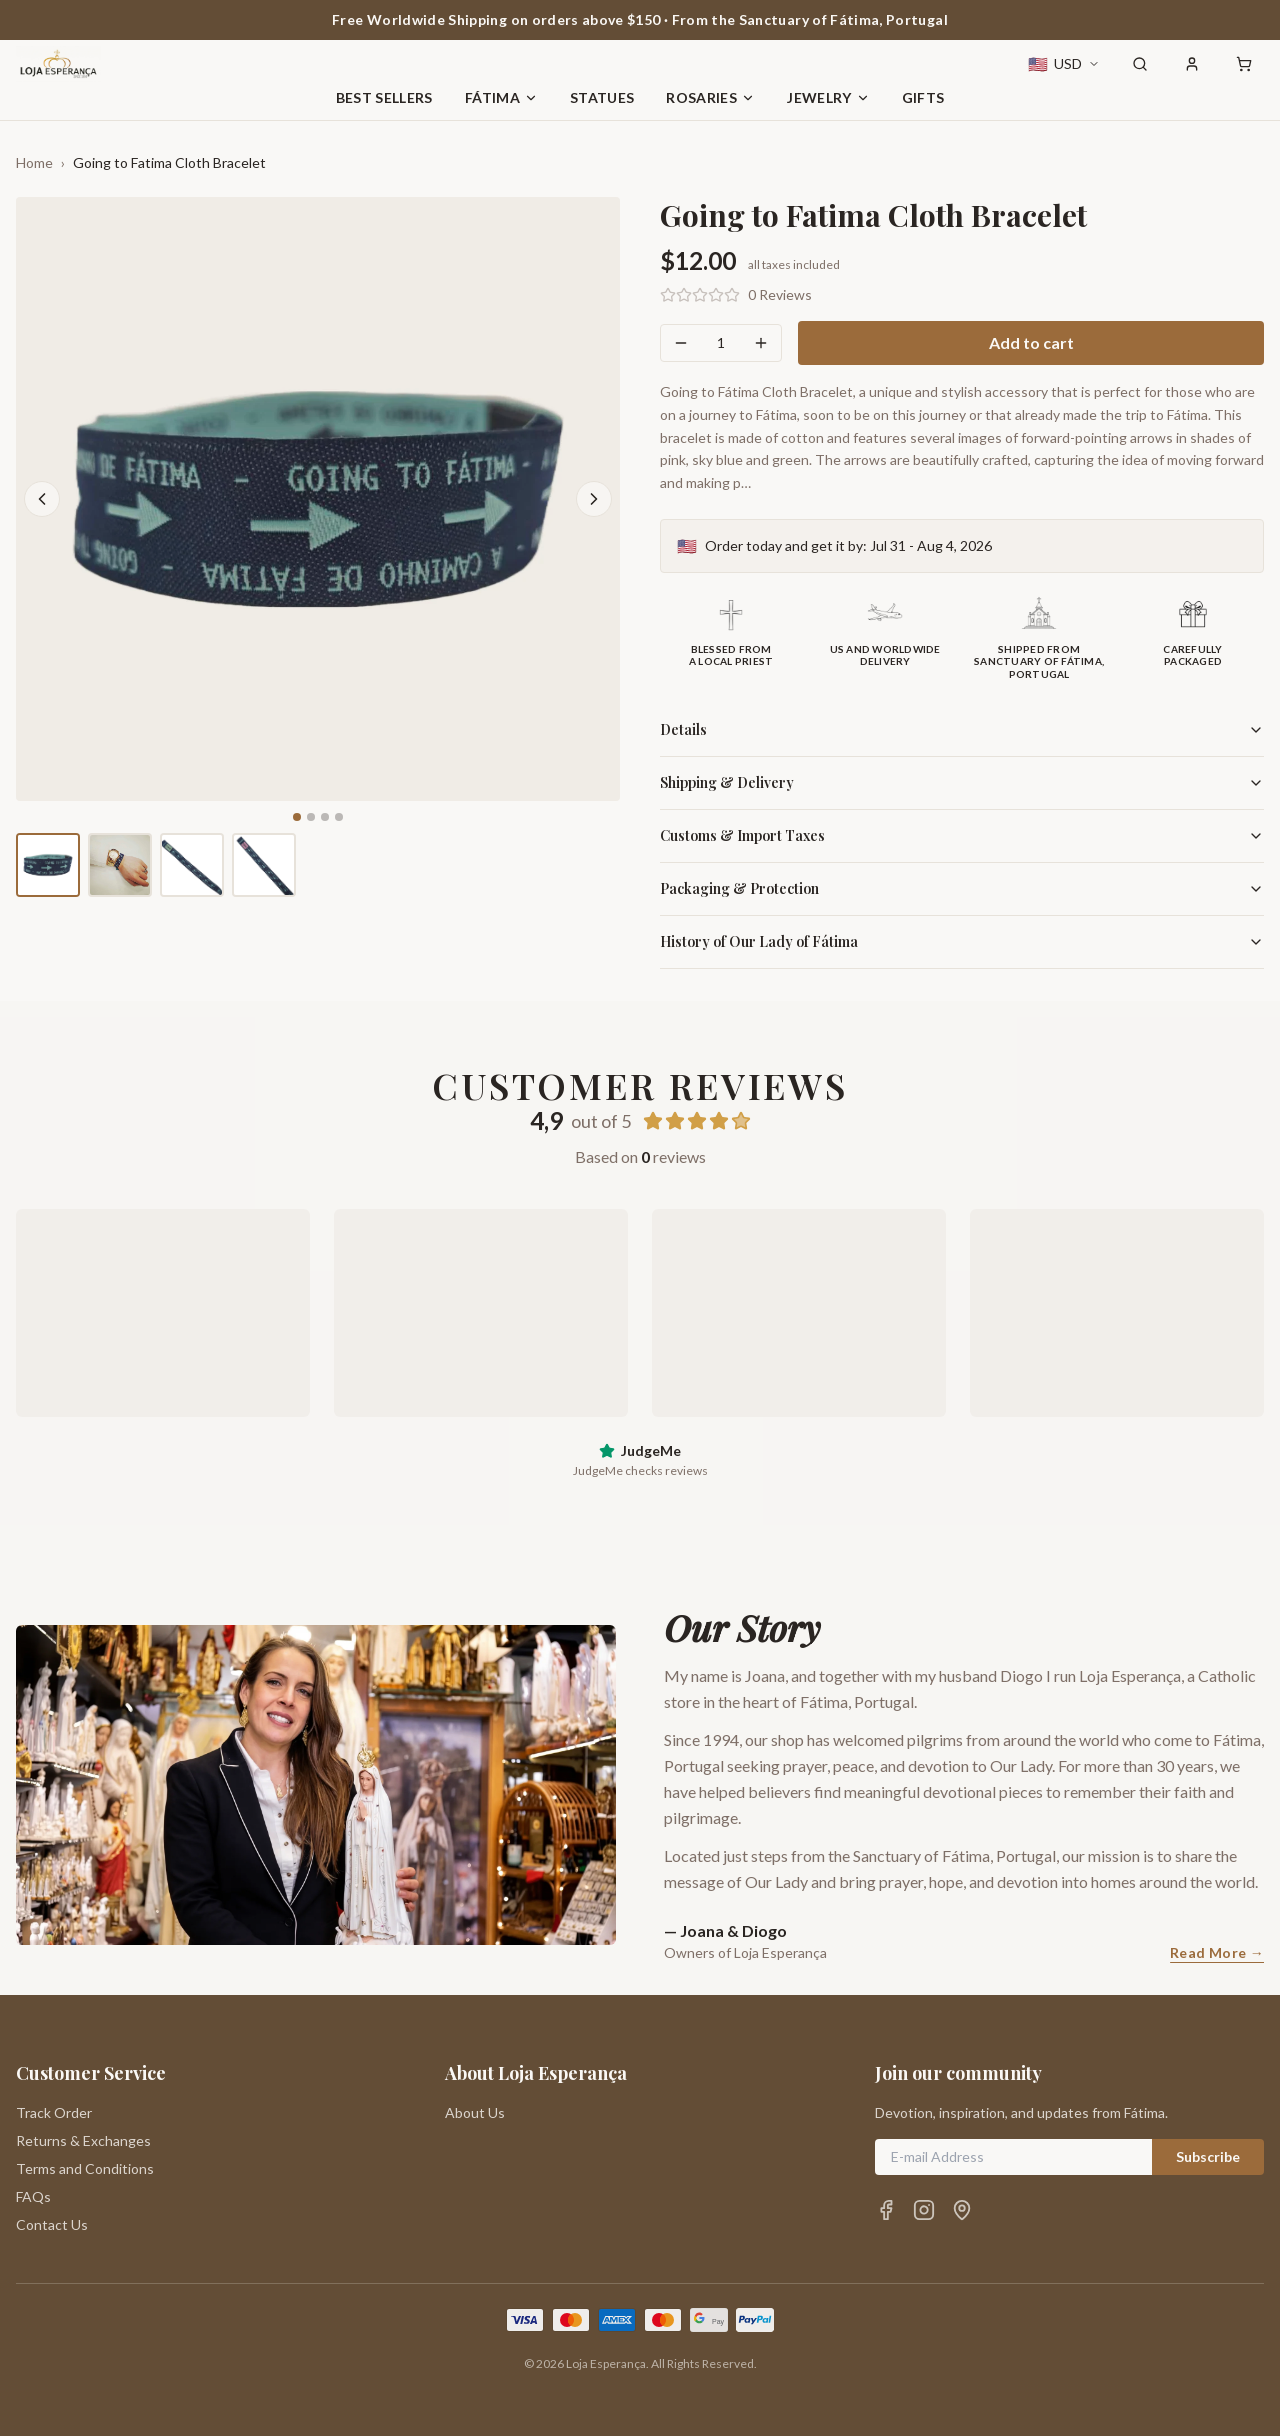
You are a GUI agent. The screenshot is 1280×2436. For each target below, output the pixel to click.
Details (962, 729)
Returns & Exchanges (83, 2140)
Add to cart (1031, 342)
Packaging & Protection (962, 888)
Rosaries (710, 97)
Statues (602, 97)
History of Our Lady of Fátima (962, 941)
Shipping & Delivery (962, 782)
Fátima (501, 97)
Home (34, 162)
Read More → (1217, 1952)
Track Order (54, 2112)
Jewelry (828, 97)
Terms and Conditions (85, 2168)
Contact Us (52, 2224)
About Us (475, 2112)
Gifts (923, 97)
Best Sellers (384, 97)
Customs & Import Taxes (962, 835)
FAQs (33, 2196)
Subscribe (1208, 2156)
